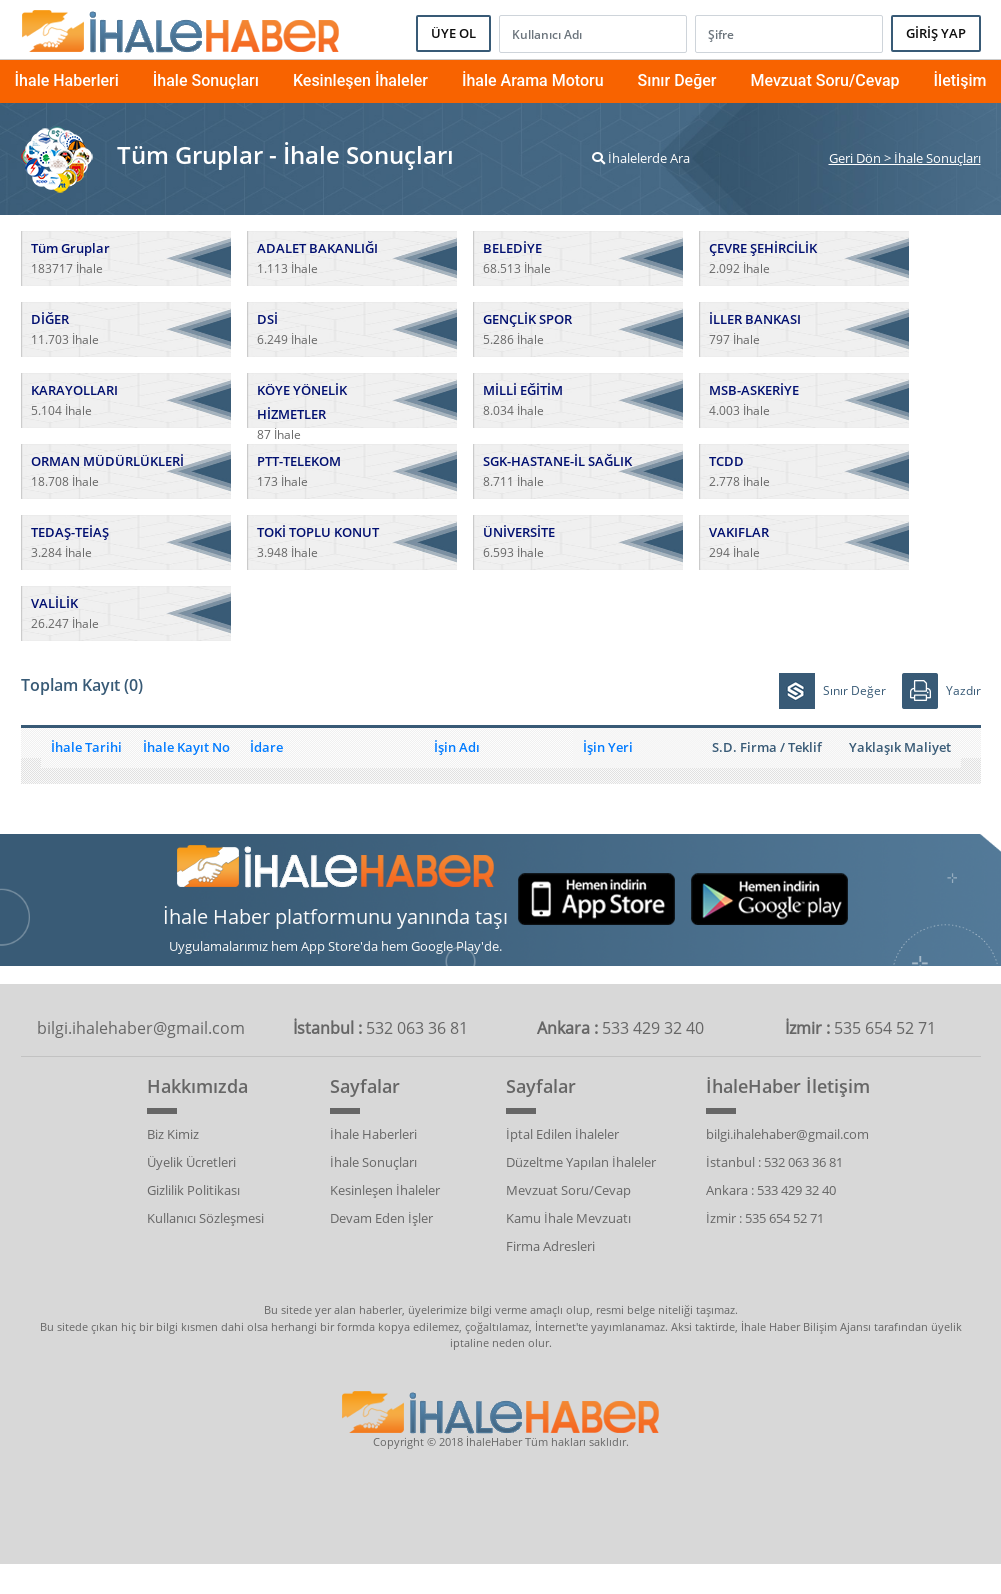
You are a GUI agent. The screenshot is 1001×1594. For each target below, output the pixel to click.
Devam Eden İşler (381, 1218)
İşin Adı (457, 747)
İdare (266, 747)
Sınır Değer (677, 80)
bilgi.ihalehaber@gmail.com (787, 1134)
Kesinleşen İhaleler (360, 80)
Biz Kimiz (173, 1134)
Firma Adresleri (550, 1246)
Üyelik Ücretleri (191, 1162)
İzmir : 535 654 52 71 (765, 1218)
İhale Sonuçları (206, 80)
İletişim (960, 80)
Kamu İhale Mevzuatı (568, 1218)
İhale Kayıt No (186, 747)
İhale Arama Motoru (533, 80)
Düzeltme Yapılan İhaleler (581, 1162)
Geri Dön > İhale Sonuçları (905, 158)
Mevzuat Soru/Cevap (824, 80)
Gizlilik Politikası (193, 1190)
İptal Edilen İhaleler (562, 1134)
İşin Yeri (608, 747)
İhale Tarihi (86, 747)
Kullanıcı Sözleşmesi (205, 1218)
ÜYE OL (453, 33)
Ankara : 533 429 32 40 (771, 1190)
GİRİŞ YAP (936, 33)
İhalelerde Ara (641, 158)
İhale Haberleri (67, 80)
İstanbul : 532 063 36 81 (774, 1162)
